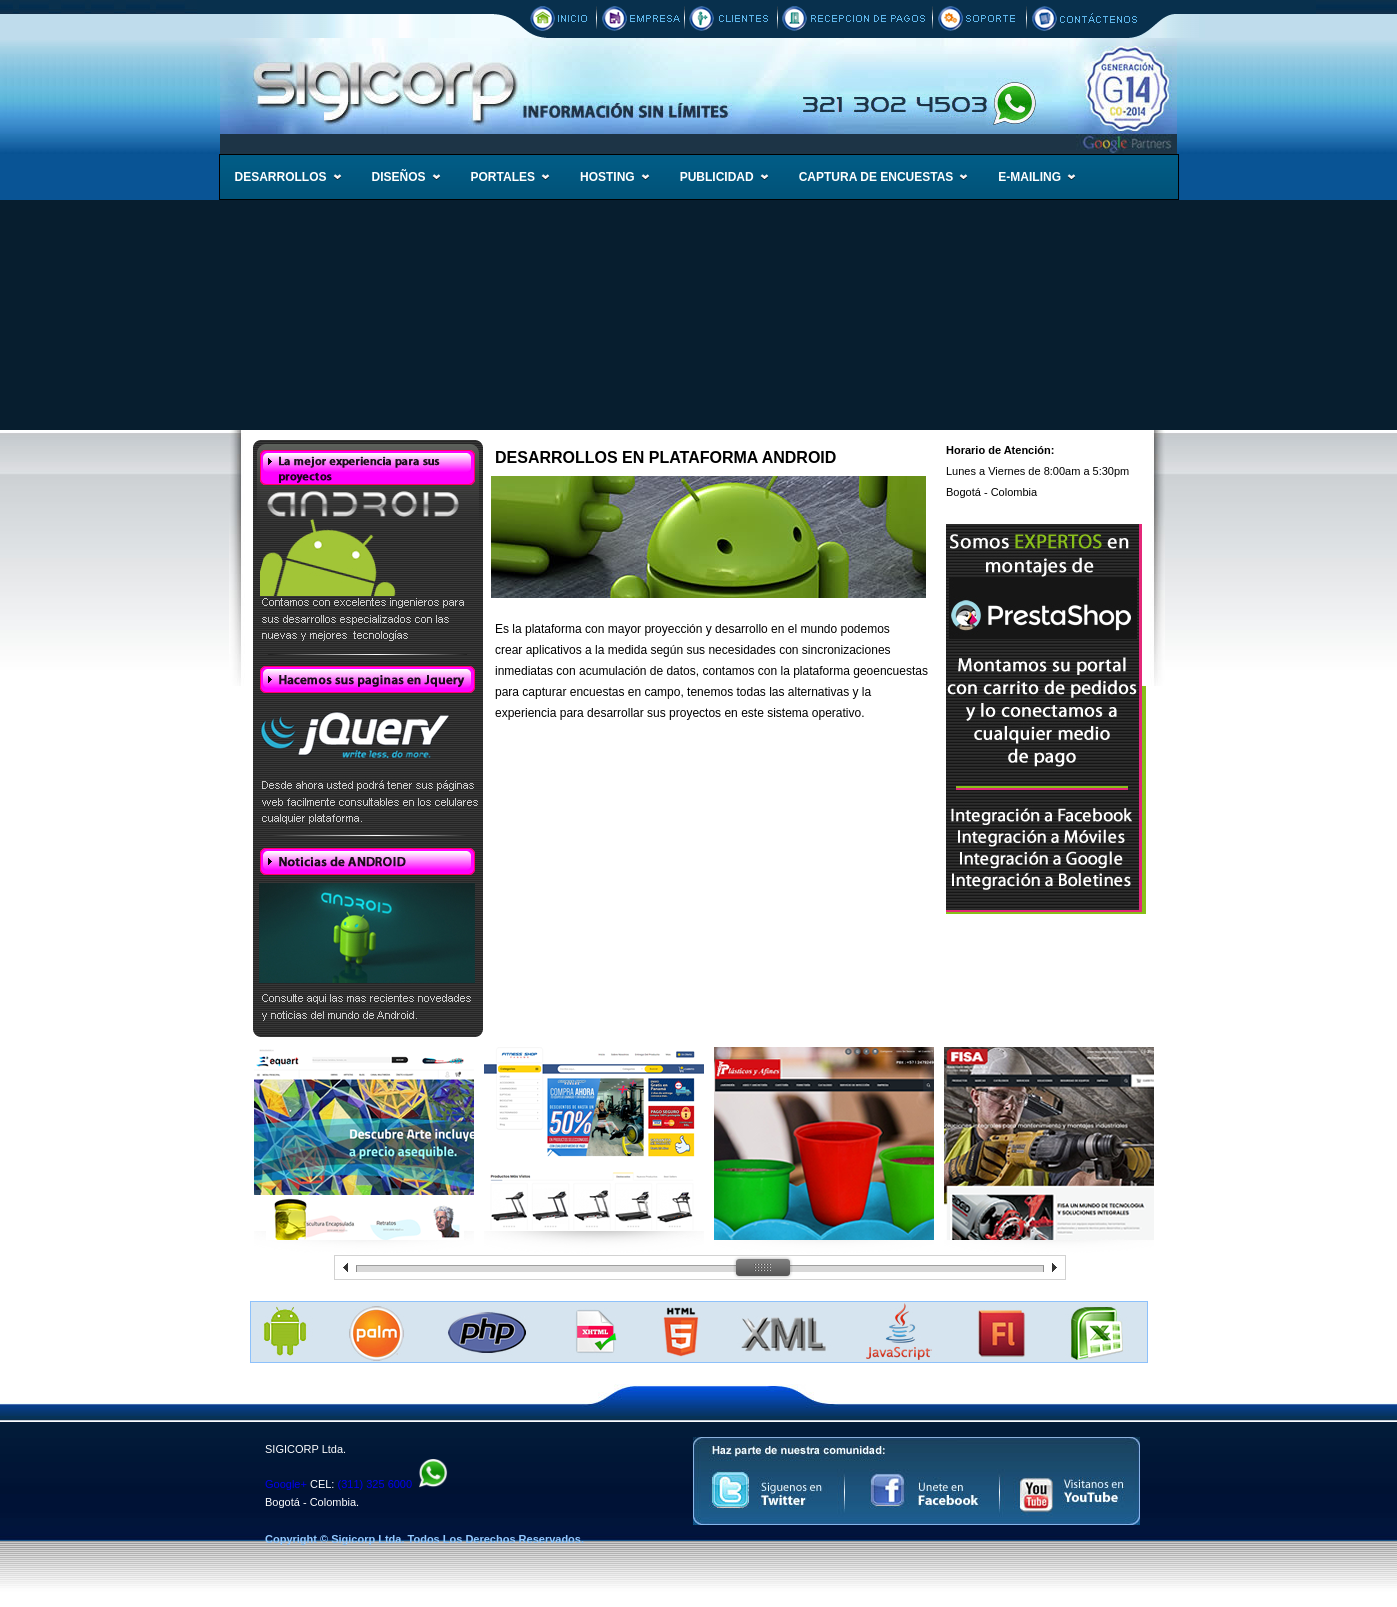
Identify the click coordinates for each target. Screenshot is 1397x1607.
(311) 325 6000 (374, 1484)
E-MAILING (1029, 177)
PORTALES (503, 177)
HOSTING (607, 177)
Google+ (286, 1484)
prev (345, 1267)
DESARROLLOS (281, 177)
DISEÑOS (399, 177)
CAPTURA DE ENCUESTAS (876, 177)
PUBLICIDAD (717, 177)
